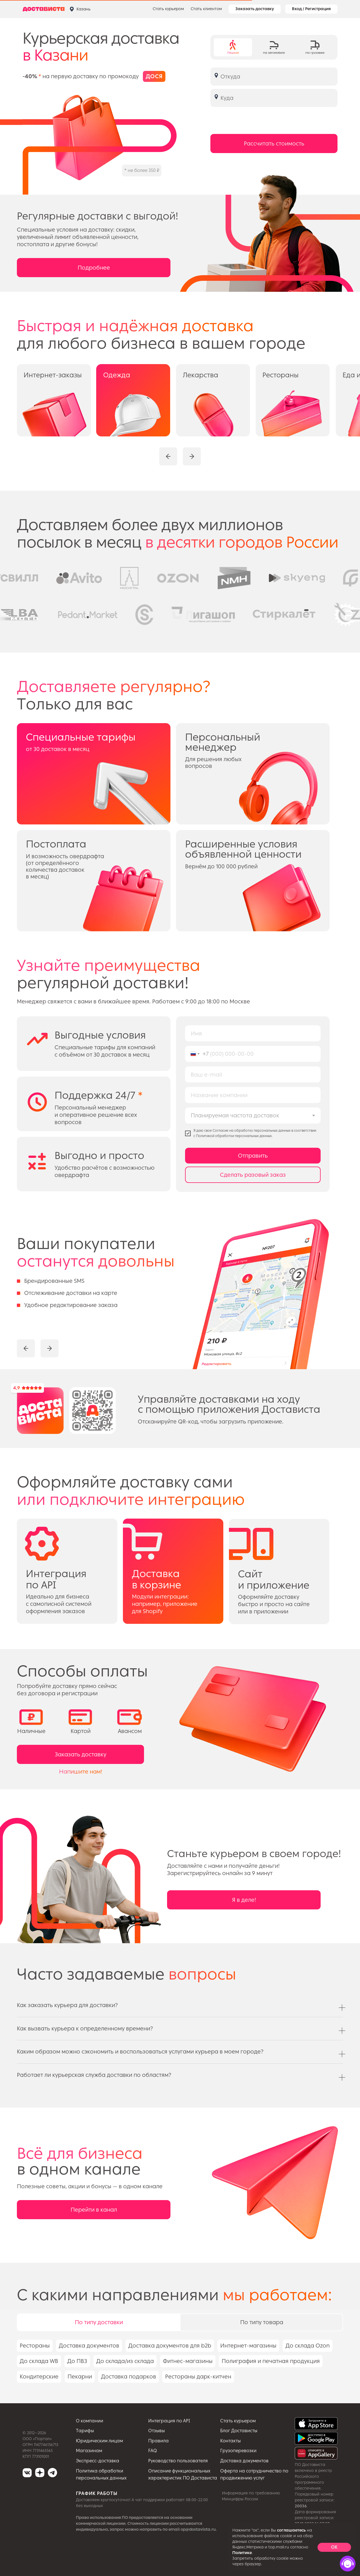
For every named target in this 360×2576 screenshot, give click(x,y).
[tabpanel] (180, 2371)
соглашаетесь (291, 2530)
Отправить (253, 1155)
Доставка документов (244, 2460)
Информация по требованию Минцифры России (251, 2496)
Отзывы (156, 2430)
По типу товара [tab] (261, 2322)
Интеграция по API (169, 2420)
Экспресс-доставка (97, 2460)
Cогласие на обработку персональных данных (252, 1131)
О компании (89, 2420)
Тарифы (85, 2430)
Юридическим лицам (99, 2440)
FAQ (152, 2450)
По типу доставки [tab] (99, 2322)
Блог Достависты (238, 2430)
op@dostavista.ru (198, 2529)
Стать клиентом (206, 8)
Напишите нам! (80, 1771)
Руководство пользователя (178, 2460)
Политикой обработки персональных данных (234, 1136)
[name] (253, 1033)
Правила (158, 2440)
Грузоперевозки (238, 2450)
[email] (253, 1074)
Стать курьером (168, 8)
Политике (242, 2552)
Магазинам (89, 2450)
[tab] (233, 47)
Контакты (230, 2440)
